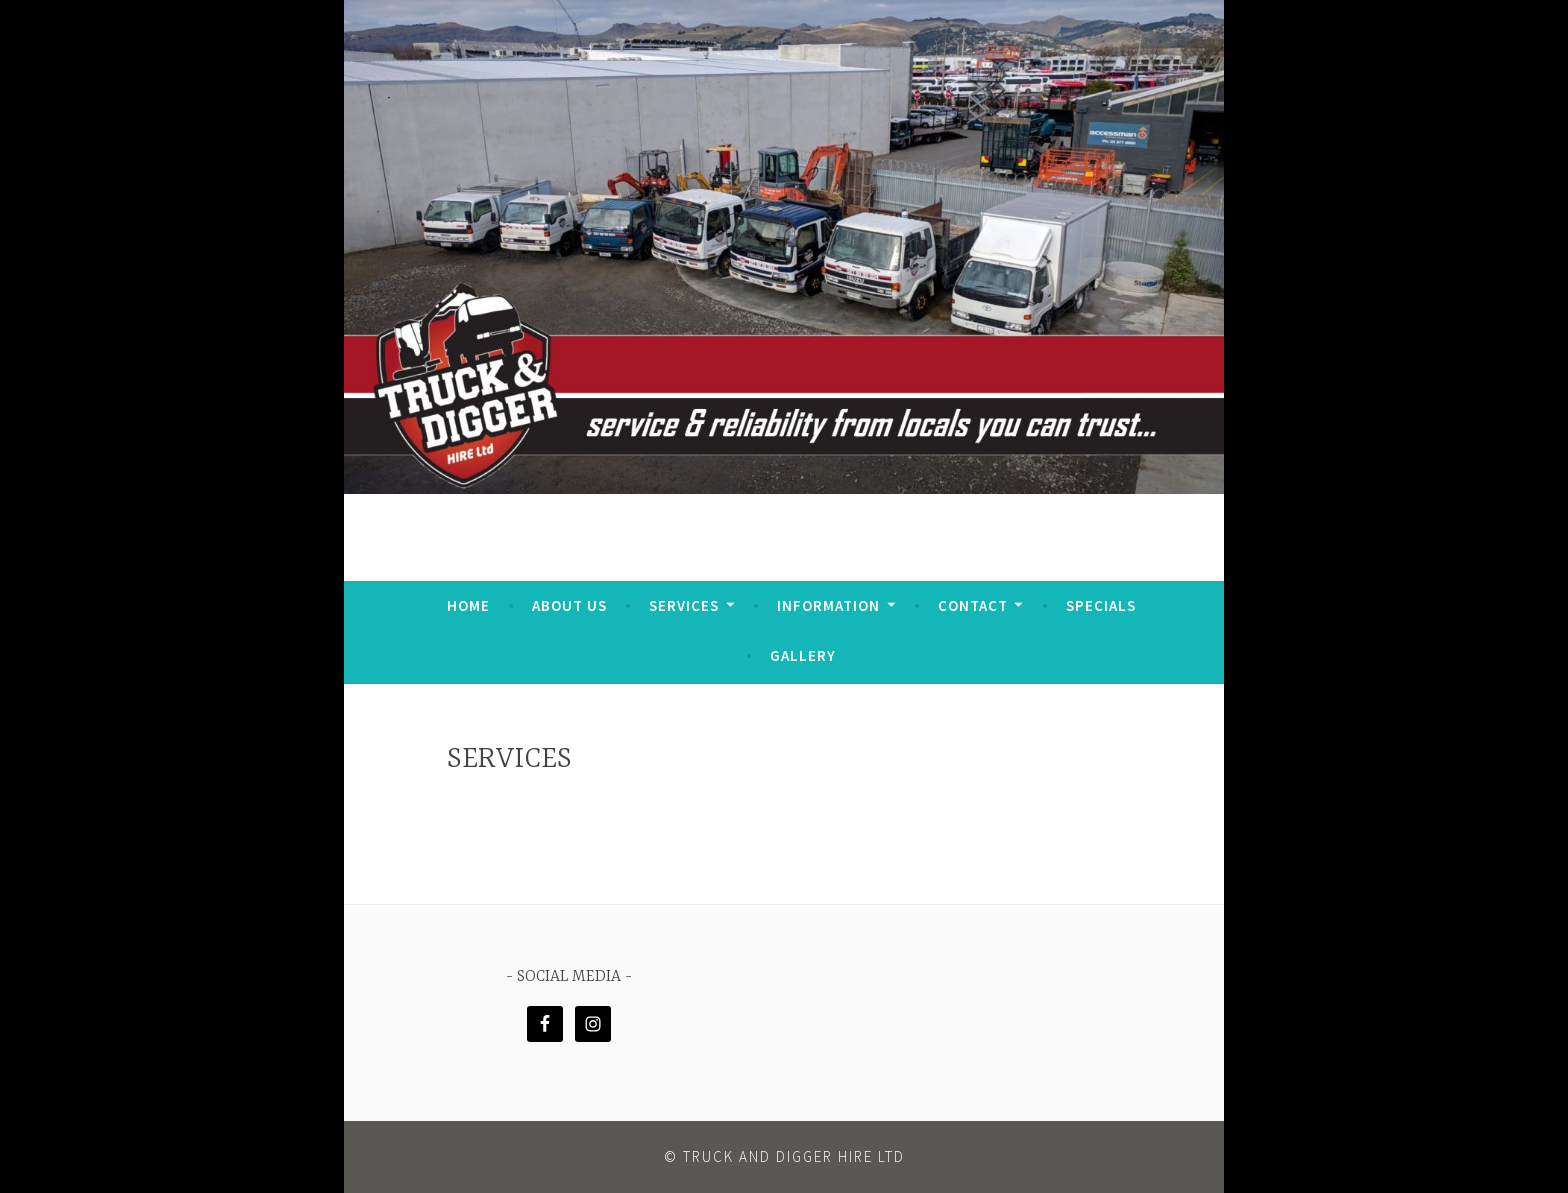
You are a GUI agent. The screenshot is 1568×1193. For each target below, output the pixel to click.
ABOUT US (569, 605)
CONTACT (973, 605)
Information (828, 605)
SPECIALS (1101, 605)
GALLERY (803, 655)
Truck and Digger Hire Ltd (794, 1156)
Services (684, 605)
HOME (468, 605)
